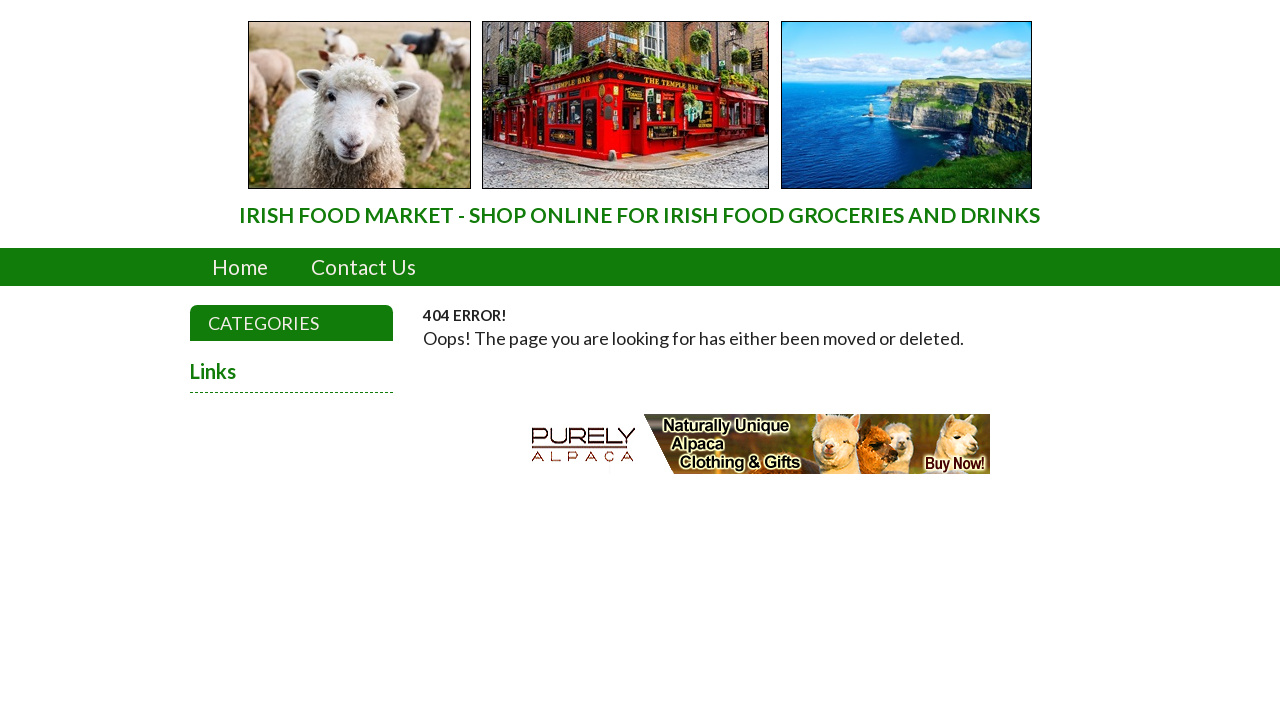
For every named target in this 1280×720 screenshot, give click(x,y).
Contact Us (363, 266)
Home (240, 266)
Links (213, 371)
